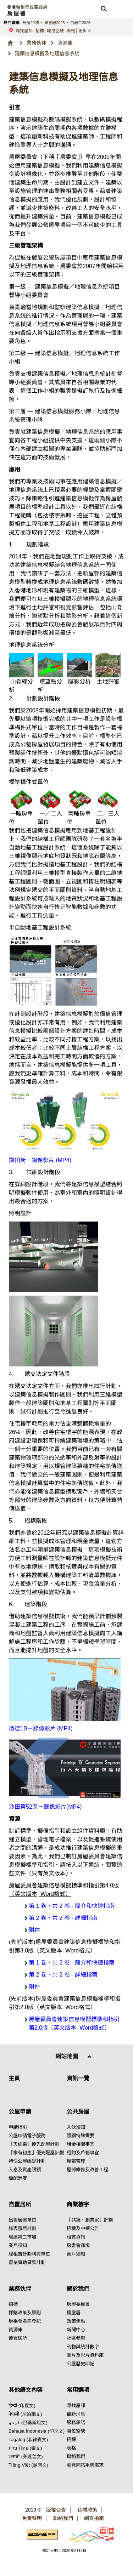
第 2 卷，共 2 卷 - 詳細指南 (63, 1918)
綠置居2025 (54, 23)
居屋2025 (31, 23)
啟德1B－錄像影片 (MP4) (41, 1728)
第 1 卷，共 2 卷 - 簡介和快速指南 (72, 1906)
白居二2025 (80, 23)
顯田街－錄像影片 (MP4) (40, 1160)
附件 (34, 1930)
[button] (103, 9)
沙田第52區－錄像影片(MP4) (45, 1807)
